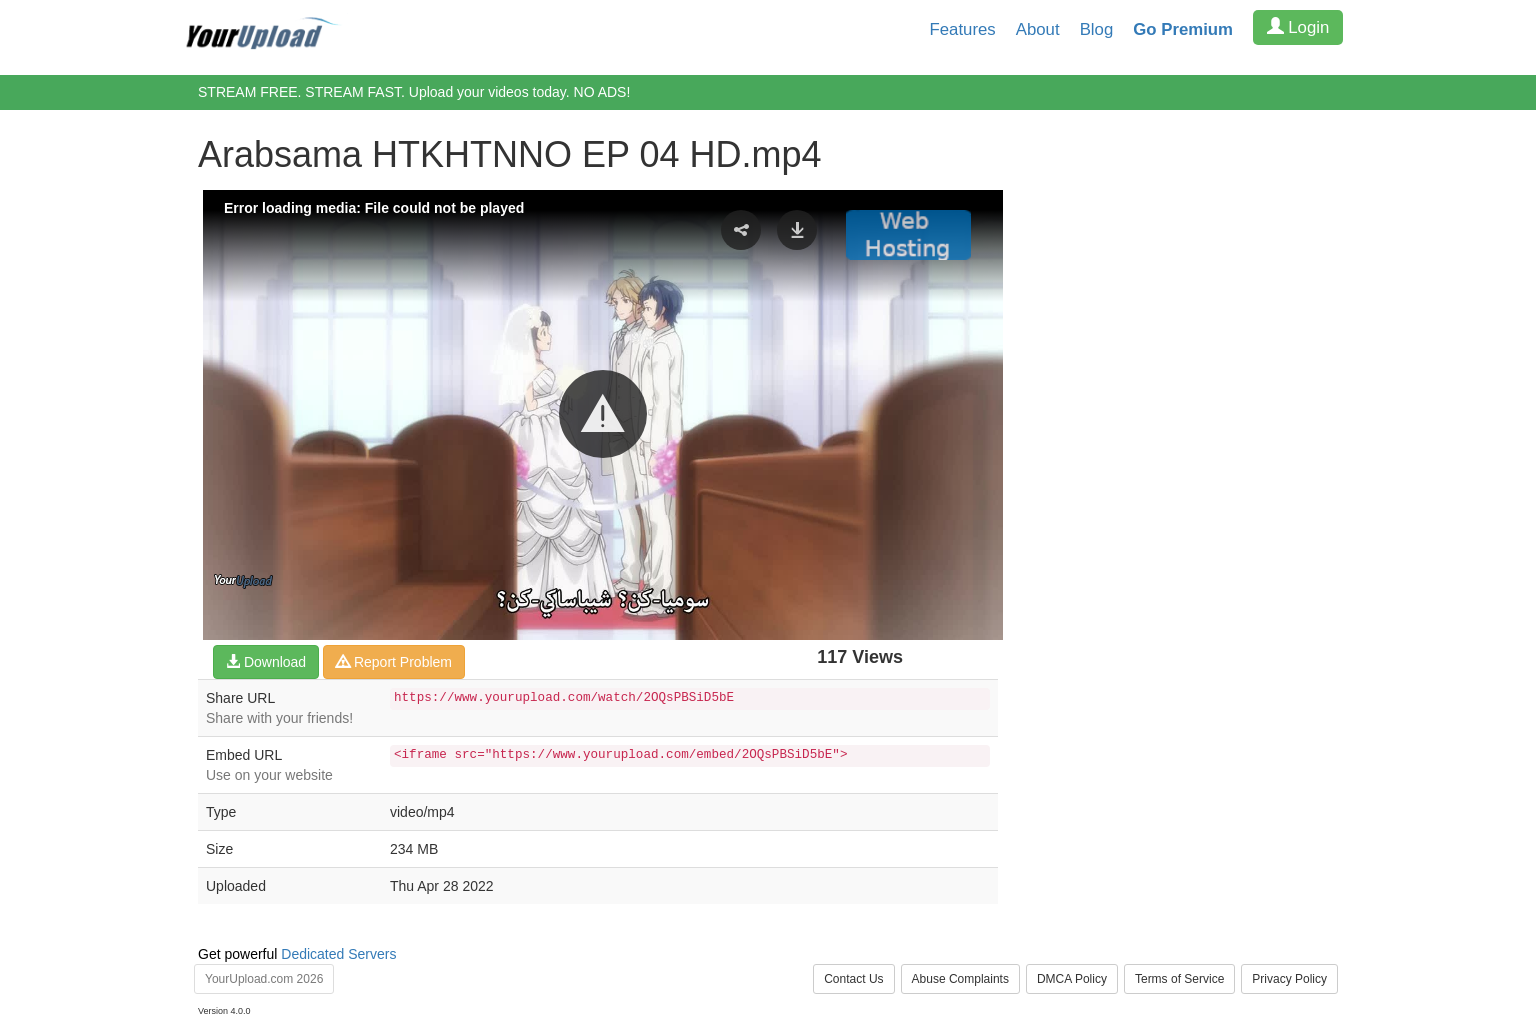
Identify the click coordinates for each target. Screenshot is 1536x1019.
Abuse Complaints (960, 979)
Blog (1097, 29)
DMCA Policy (1072, 979)
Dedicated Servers (338, 954)
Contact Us (853, 979)
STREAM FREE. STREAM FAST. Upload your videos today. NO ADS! (414, 92)
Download (266, 662)
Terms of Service (1179, 979)
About (1038, 29)
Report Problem (394, 662)
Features (963, 29)
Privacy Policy (1289, 979)
